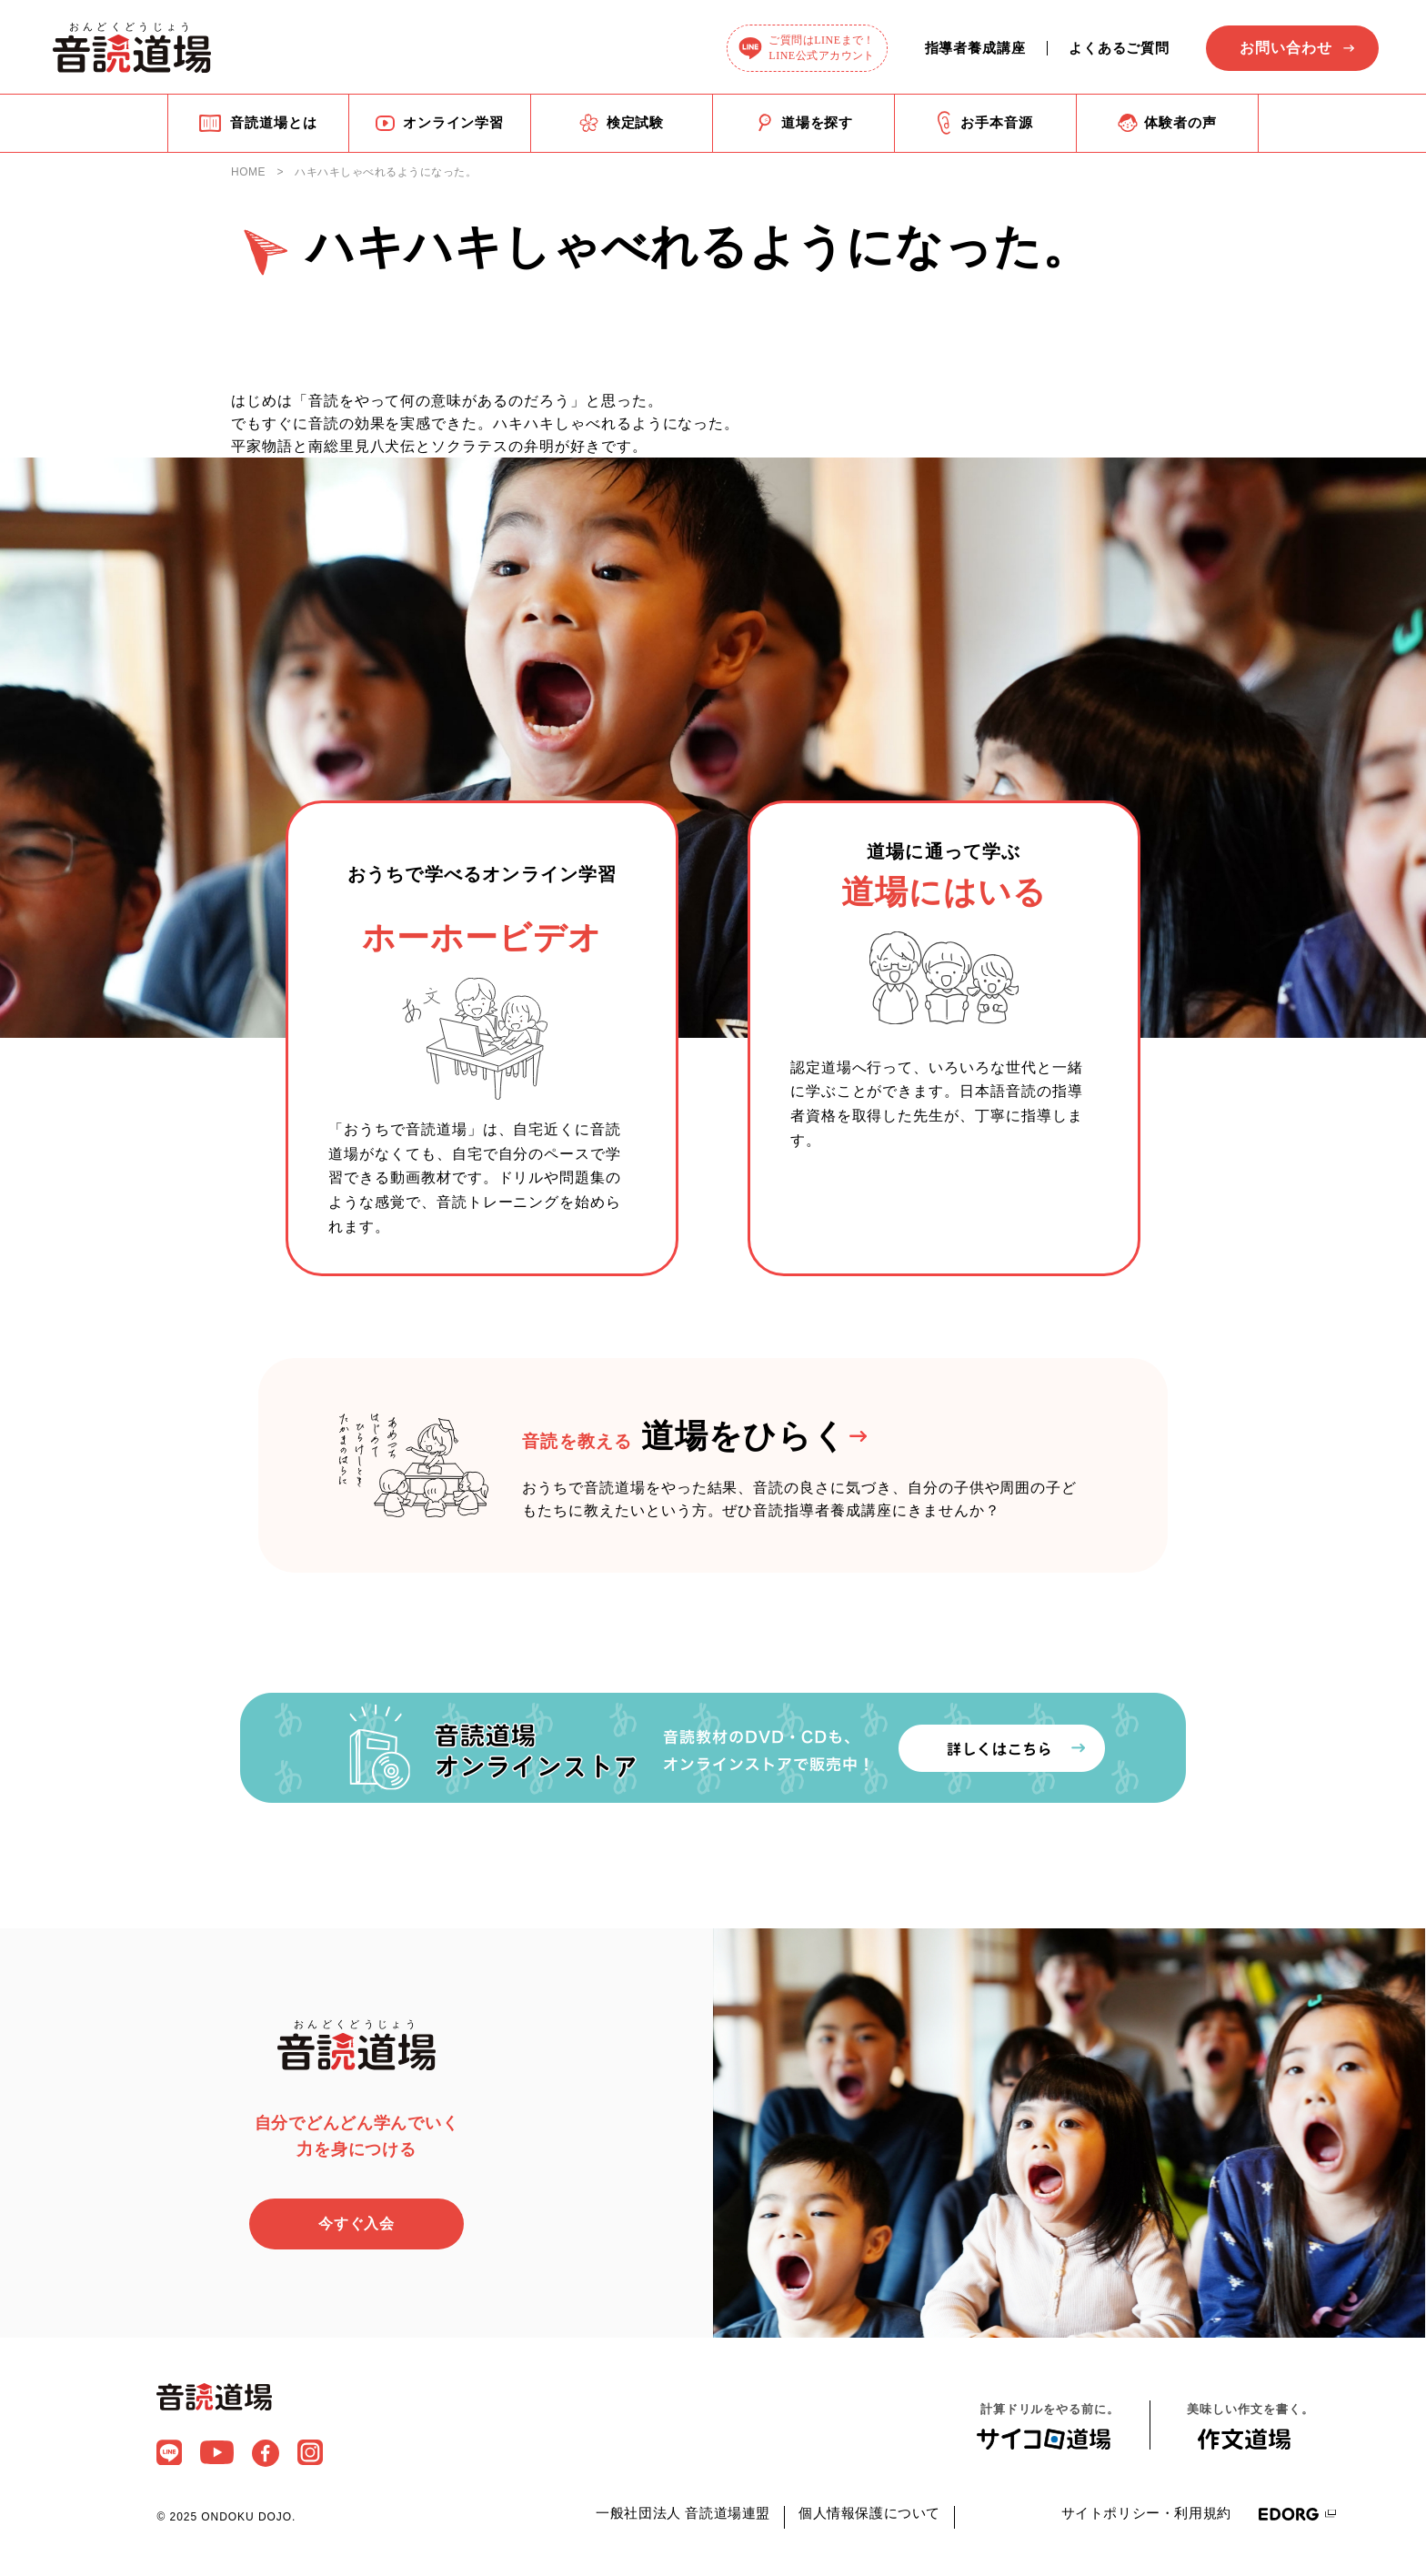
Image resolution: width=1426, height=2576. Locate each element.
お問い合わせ (1286, 47)
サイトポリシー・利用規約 (1146, 2514)
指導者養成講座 (975, 47)
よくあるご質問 (1119, 47)
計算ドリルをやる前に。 (1049, 2426)
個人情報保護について (869, 2514)
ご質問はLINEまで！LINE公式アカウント (821, 48)
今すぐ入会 (357, 2225)
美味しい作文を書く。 (1250, 2427)
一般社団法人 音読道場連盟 (683, 2514)
